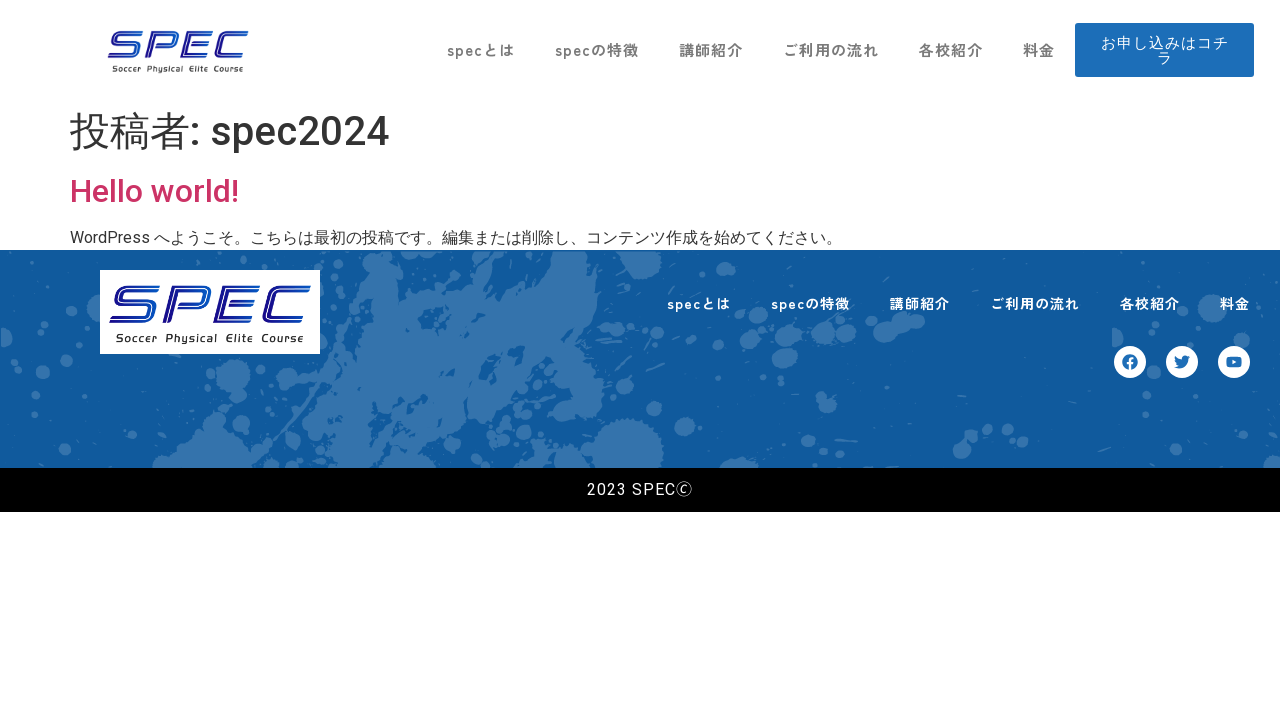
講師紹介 (711, 49)
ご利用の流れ (831, 49)
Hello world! (154, 191)
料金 (1039, 49)
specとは (481, 49)
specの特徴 (597, 49)
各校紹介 (951, 49)
